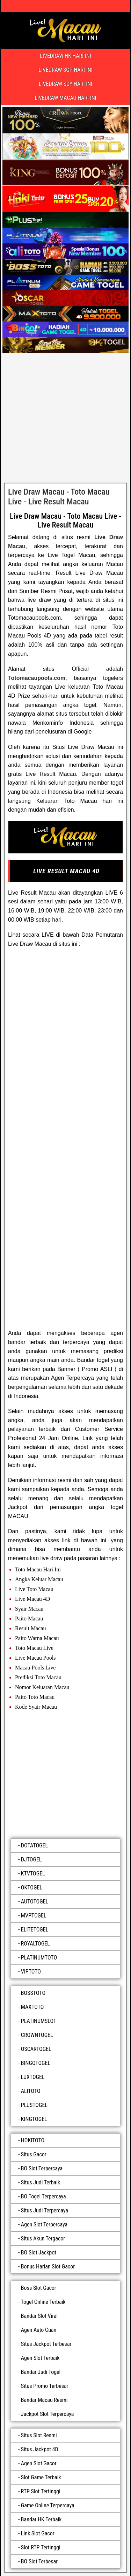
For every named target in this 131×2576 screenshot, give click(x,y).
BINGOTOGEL (35, 2063)
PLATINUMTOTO (39, 1957)
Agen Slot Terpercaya (44, 2224)
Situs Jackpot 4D (39, 2449)
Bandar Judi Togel (40, 2372)
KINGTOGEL (34, 2119)
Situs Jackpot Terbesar (46, 2344)
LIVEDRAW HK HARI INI (65, 56)
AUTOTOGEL (34, 1901)
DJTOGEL (31, 1859)
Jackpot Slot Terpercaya (47, 2414)
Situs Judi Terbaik (40, 2182)
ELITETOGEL (35, 1929)
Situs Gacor (33, 2154)
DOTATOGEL (34, 1845)
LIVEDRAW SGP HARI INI (65, 70)
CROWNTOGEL (37, 2035)
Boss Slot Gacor (38, 2288)
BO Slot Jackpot (38, 2252)
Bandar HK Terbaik (41, 2519)
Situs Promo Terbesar (44, 2386)
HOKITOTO (32, 2140)
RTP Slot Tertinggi (40, 2491)
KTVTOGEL (33, 1873)
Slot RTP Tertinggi (40, 2547)
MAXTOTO (32, 2007)
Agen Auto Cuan (38, 2330)
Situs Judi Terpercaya (44, 2210)
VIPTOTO (31, 1971)
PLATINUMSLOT (38, 2021)
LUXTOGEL (33, 2077)
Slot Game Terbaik (41, 2477)
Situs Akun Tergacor (43, 2238)
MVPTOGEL (33, 1915)
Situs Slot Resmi (39, 2435)
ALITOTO (31, 2091)
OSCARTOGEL (36, 2049)
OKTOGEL (31, 1887)
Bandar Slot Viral (39, 2316)
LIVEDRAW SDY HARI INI (65, 84)
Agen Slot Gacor (39, 2463)
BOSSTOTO (33, 1993)
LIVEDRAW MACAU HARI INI (65, 98)
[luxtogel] (65, 1772)
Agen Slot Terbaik (40, 2358)
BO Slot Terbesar (39, 2561)
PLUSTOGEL (34, 2105)
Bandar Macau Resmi (44, 2400)
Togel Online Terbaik (43, 2302)
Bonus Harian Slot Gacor (48, 2266)
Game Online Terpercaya (47, 2505)
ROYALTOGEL (35, 1943)
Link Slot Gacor (37, 2533)
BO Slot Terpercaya (42, 2168)
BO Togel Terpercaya (43, 2196)
